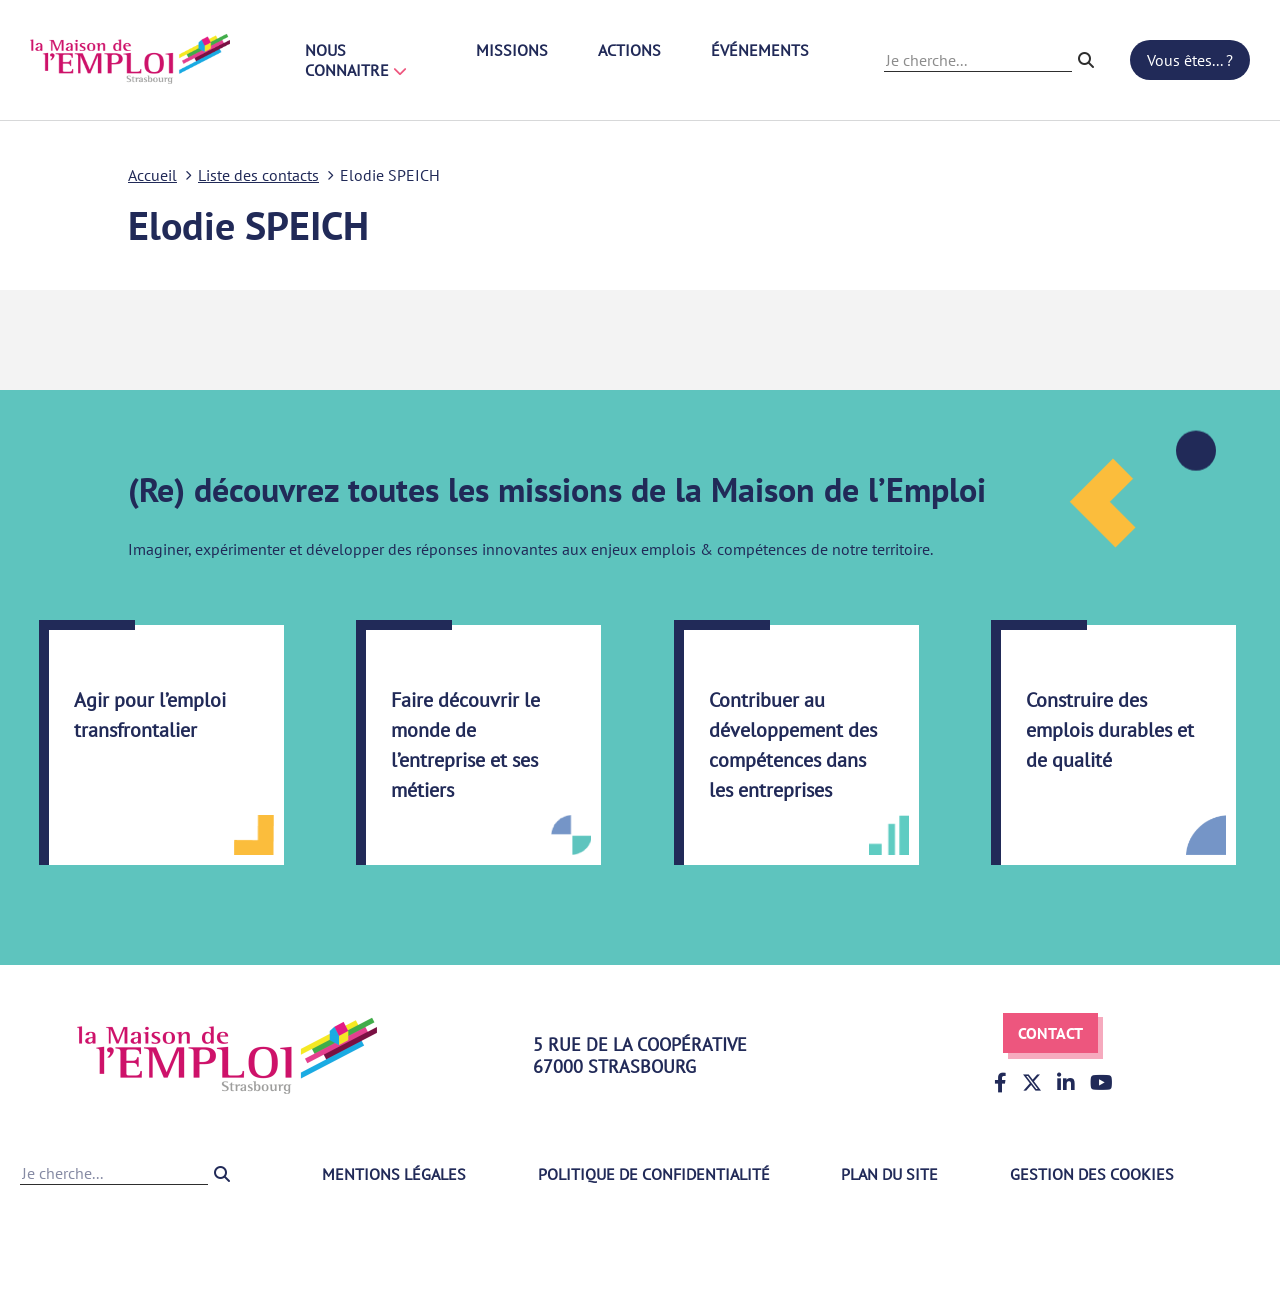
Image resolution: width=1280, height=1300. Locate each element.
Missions (512, 50)
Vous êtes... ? (1190, 60)
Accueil (152, 175)
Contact (1050, 1033)
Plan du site (889, 1174)
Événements (760, 50)
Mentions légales (394, 1174)
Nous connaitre (356, 60)
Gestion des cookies (1092, 1174)
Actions (629, 50)
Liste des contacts (258, 175)
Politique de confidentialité (654, 1174)
